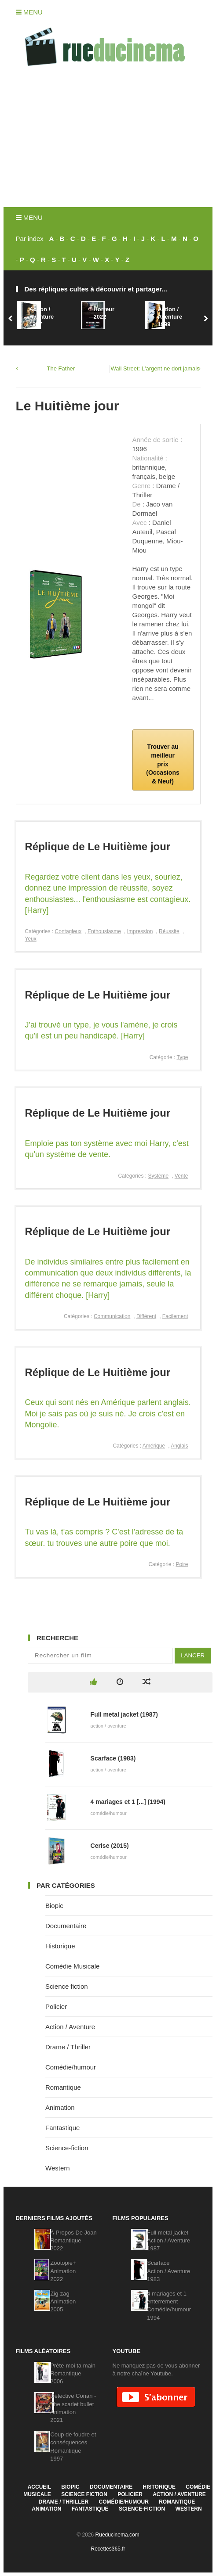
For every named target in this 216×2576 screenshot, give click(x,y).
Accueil (39, 2487)
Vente (181, 1176)
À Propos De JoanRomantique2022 (73, 2240)
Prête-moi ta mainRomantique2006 (72, 2373)
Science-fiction (66, 2148)
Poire (182, 1564)
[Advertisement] (108, 141)
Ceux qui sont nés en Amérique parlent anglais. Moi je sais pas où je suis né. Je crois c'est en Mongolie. (108, 1413)
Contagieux (68, 931)
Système (158, 1176)
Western (57, 2168)
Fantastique (62, 2127)
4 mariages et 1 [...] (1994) (128, 1801)
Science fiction (66, 1986)
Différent (146, 1316)
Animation (60, 2107)
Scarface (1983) (113, 1758)
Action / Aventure (70, 2026)
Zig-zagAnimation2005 (63, 2301)
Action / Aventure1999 (169, 316)
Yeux (31, 939)
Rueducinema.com (117, 2535)
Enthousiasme (104, 931)
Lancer (193, 1655)
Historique (60, 1946)
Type (182, 1057)
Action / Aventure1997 (41, 316)
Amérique (154, 1446)
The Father (61, 368)
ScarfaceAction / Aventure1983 (168, 2271)
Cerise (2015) (110, 1845)
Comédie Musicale (72, 1966)
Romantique (63, 2087)
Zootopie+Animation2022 (63, 2271)
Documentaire (65, 1925)
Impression (140, 931)
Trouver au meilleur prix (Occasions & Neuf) (162, 763)
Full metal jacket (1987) (124, 1714)
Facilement (175, 1316)
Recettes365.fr (108, 2549)
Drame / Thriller (68, 2047)
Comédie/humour (70, 2067)
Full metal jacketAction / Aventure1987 (168, 2240)
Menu (29, 12)
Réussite (169, 931)
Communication (112, 1316)
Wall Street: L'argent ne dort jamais (155, 368)
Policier (56, 2006)
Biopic (54, 1905)
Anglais (179, 1446)
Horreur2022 (103, 313)
